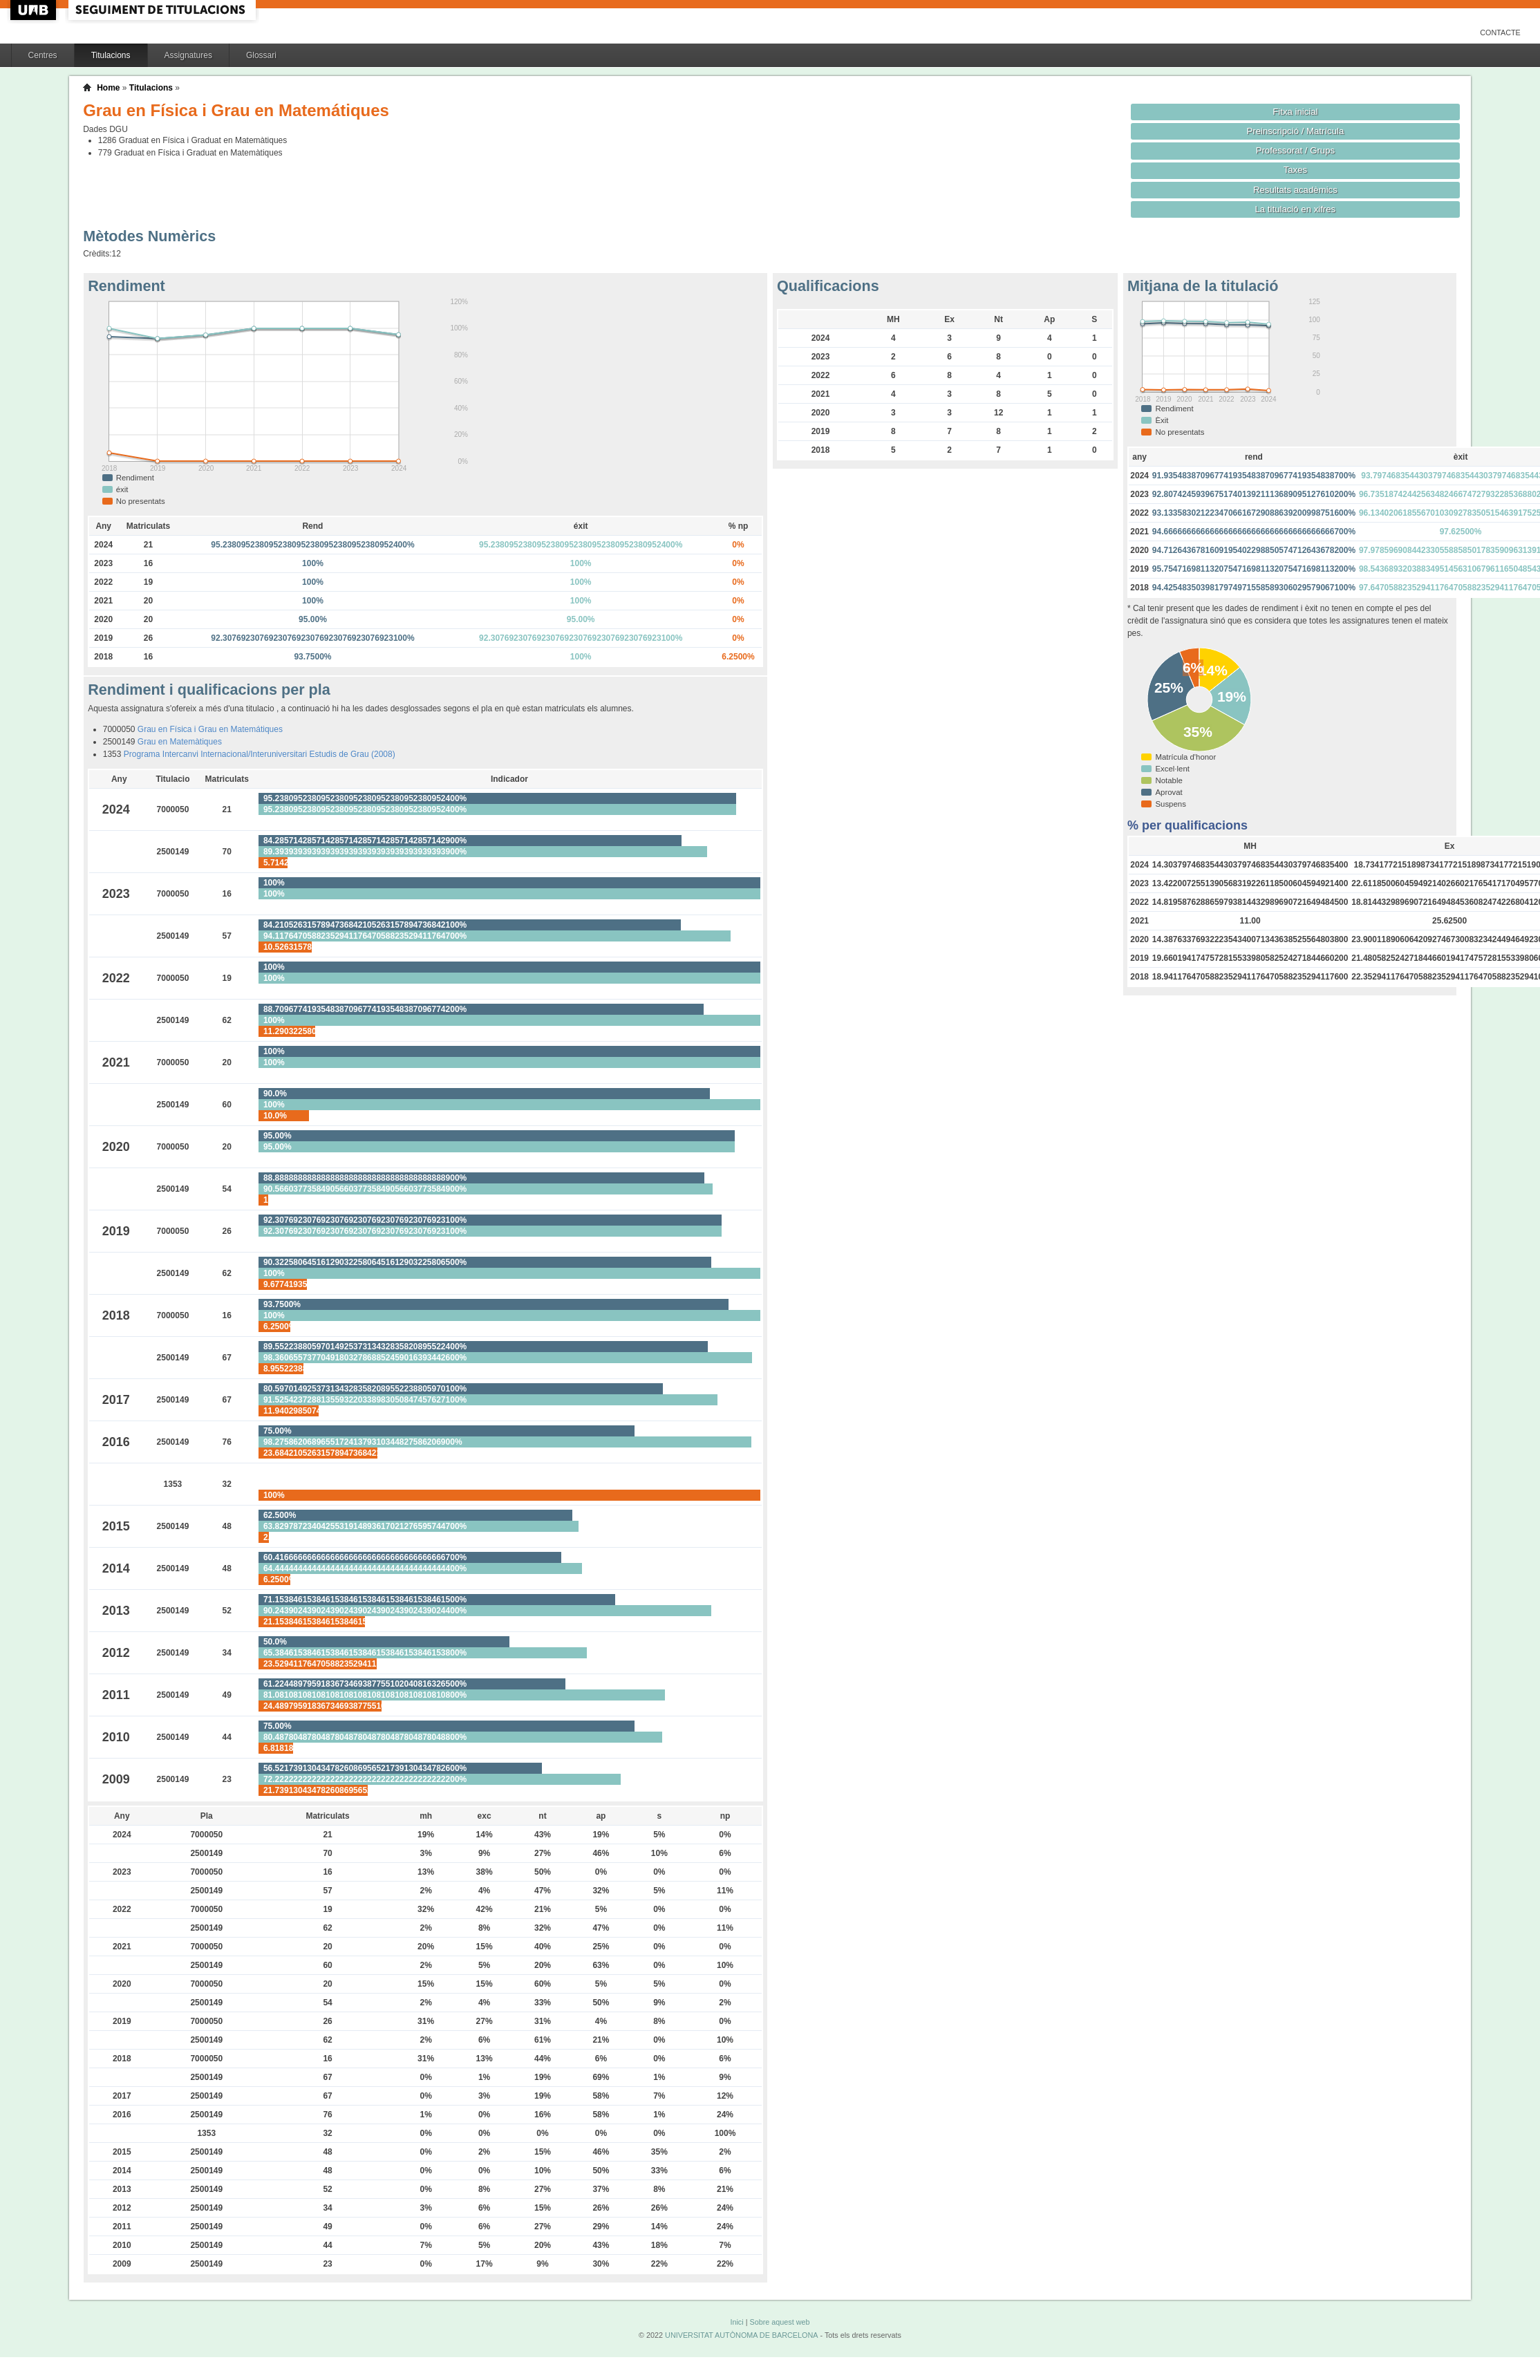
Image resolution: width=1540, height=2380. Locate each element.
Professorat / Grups (1295, 150)
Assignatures (188, 55)
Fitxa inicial (1295, 111)
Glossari (261, 55)
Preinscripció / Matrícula (1295, 131)
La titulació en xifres (1295, 209)
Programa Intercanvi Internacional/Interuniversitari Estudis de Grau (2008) (259, 754)
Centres (42, 55)
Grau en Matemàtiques (180, 742)
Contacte (1500, 32)
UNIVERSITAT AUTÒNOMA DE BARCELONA (741, 2335)
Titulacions (111, 55)
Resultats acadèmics (1295, 190)
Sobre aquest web (779, 2322)
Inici (736, 2322)
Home (108, 88)
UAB (34, 10)
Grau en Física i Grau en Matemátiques (210, 729)
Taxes (1296, 170)
